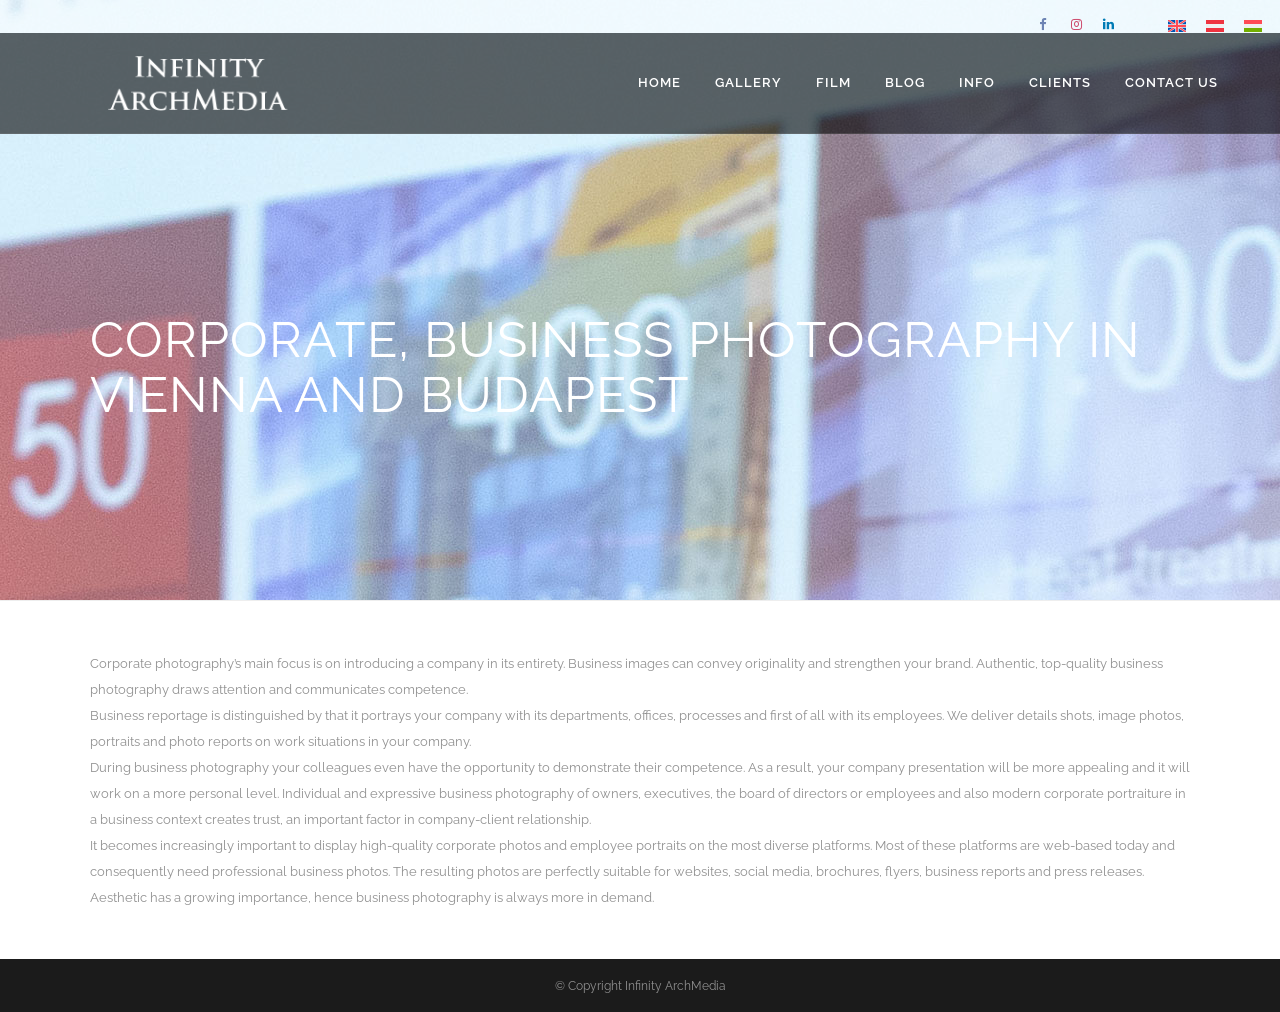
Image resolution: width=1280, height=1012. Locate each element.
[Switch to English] (1177, 25)
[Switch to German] (1215, 25)
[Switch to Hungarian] (1253, 25)
